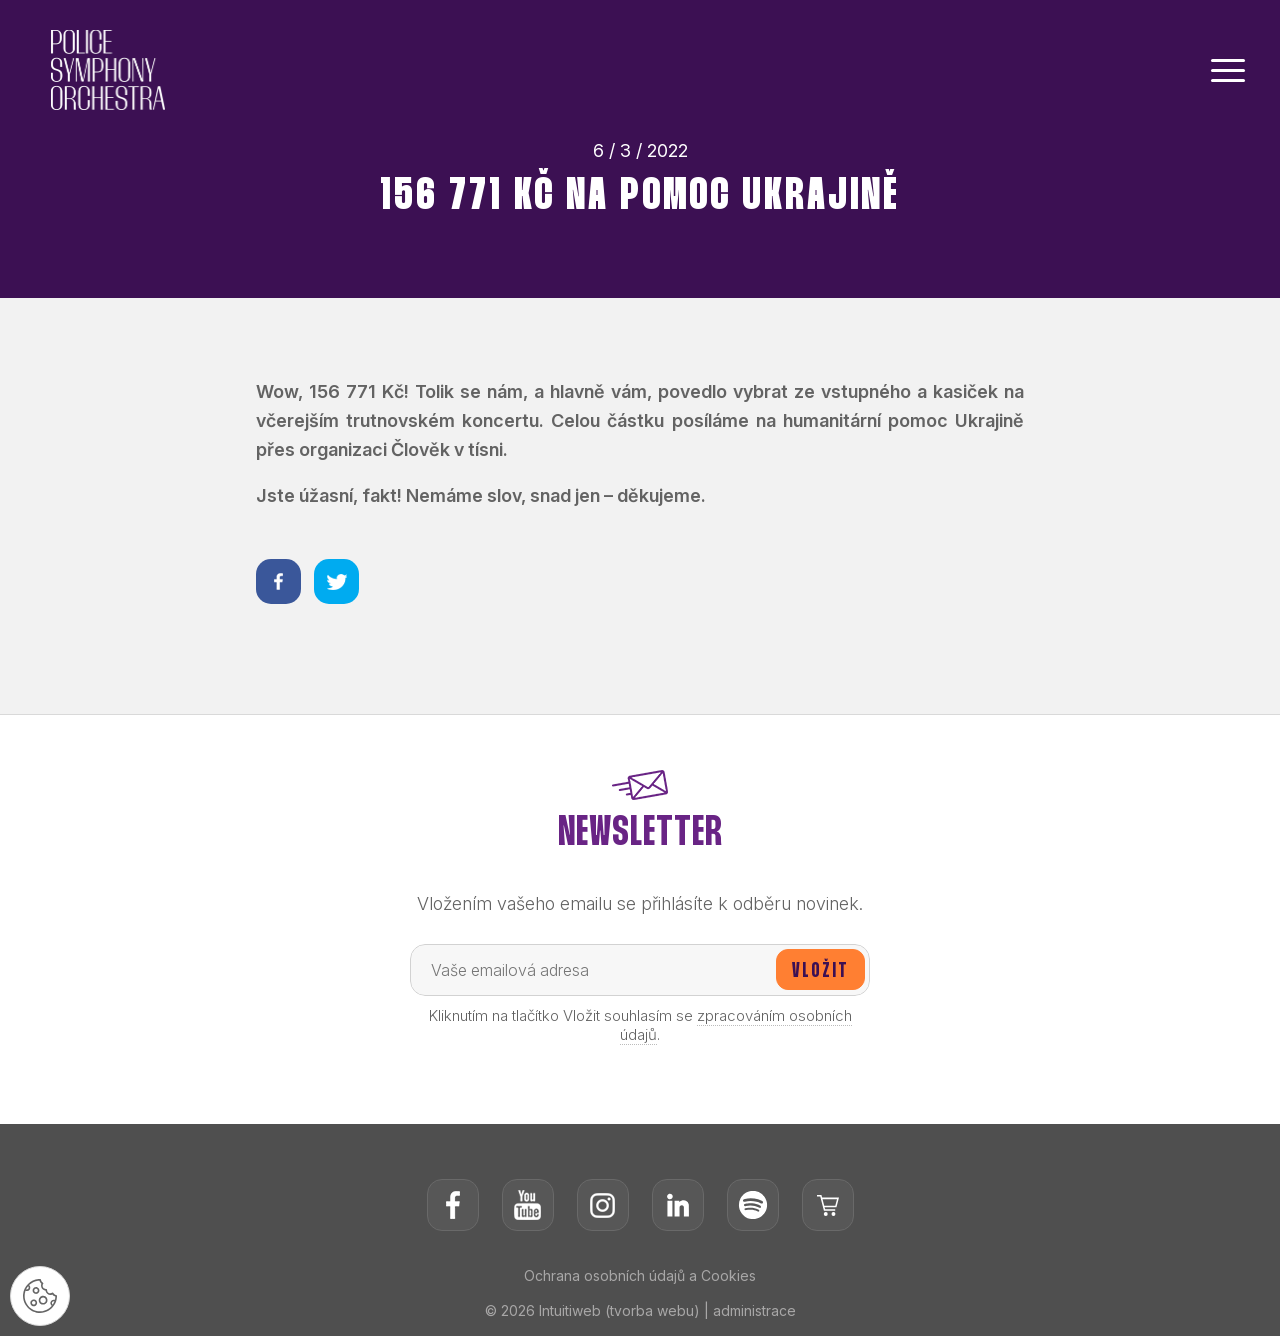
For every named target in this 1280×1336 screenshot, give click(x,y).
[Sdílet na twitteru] (336, 581)
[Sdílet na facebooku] (278, 581)
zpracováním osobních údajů (736, 1025)
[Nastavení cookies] (40, 1296)
